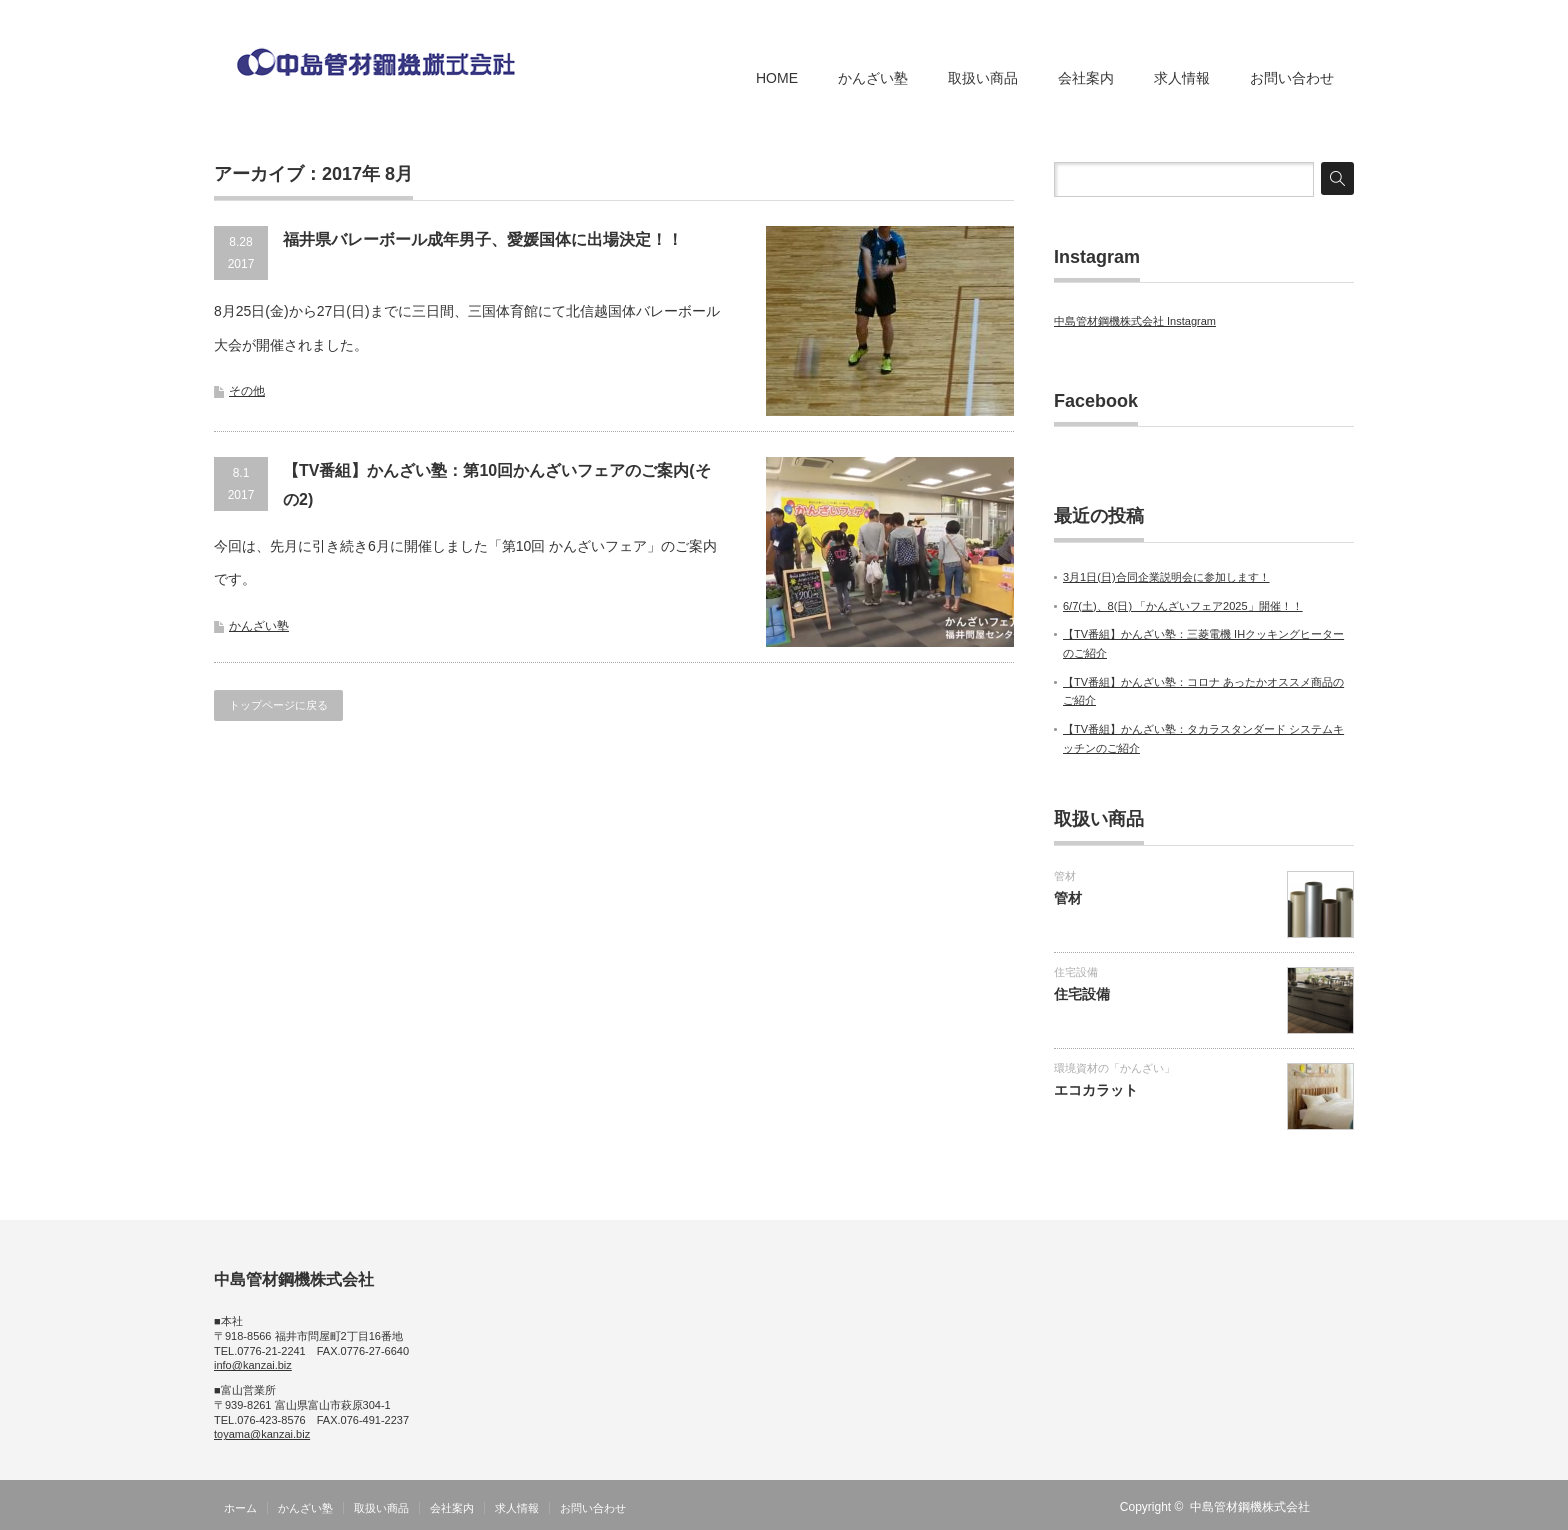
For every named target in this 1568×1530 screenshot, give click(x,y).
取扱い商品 (983, 78)
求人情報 (1182, 78)
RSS (1342, 1507)
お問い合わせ (1292, 78)
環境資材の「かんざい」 (1114, 1068)
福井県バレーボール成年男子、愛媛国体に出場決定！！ (483, 239)
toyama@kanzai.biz (262, 1434)
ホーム (240, 1508)
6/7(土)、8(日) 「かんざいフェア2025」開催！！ (1183, 606)
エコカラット (1096, 1090)
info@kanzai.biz (253, 1365)
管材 (1065, 876)
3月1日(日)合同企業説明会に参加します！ (1166, 577)
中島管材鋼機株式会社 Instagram (1135, 321)
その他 (247, 391)
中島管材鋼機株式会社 (1250, 1507)
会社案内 (1086, 78)
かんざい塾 (873, 78)
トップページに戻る (278, 705)
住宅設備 (1076, 972)
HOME (777, 78)
